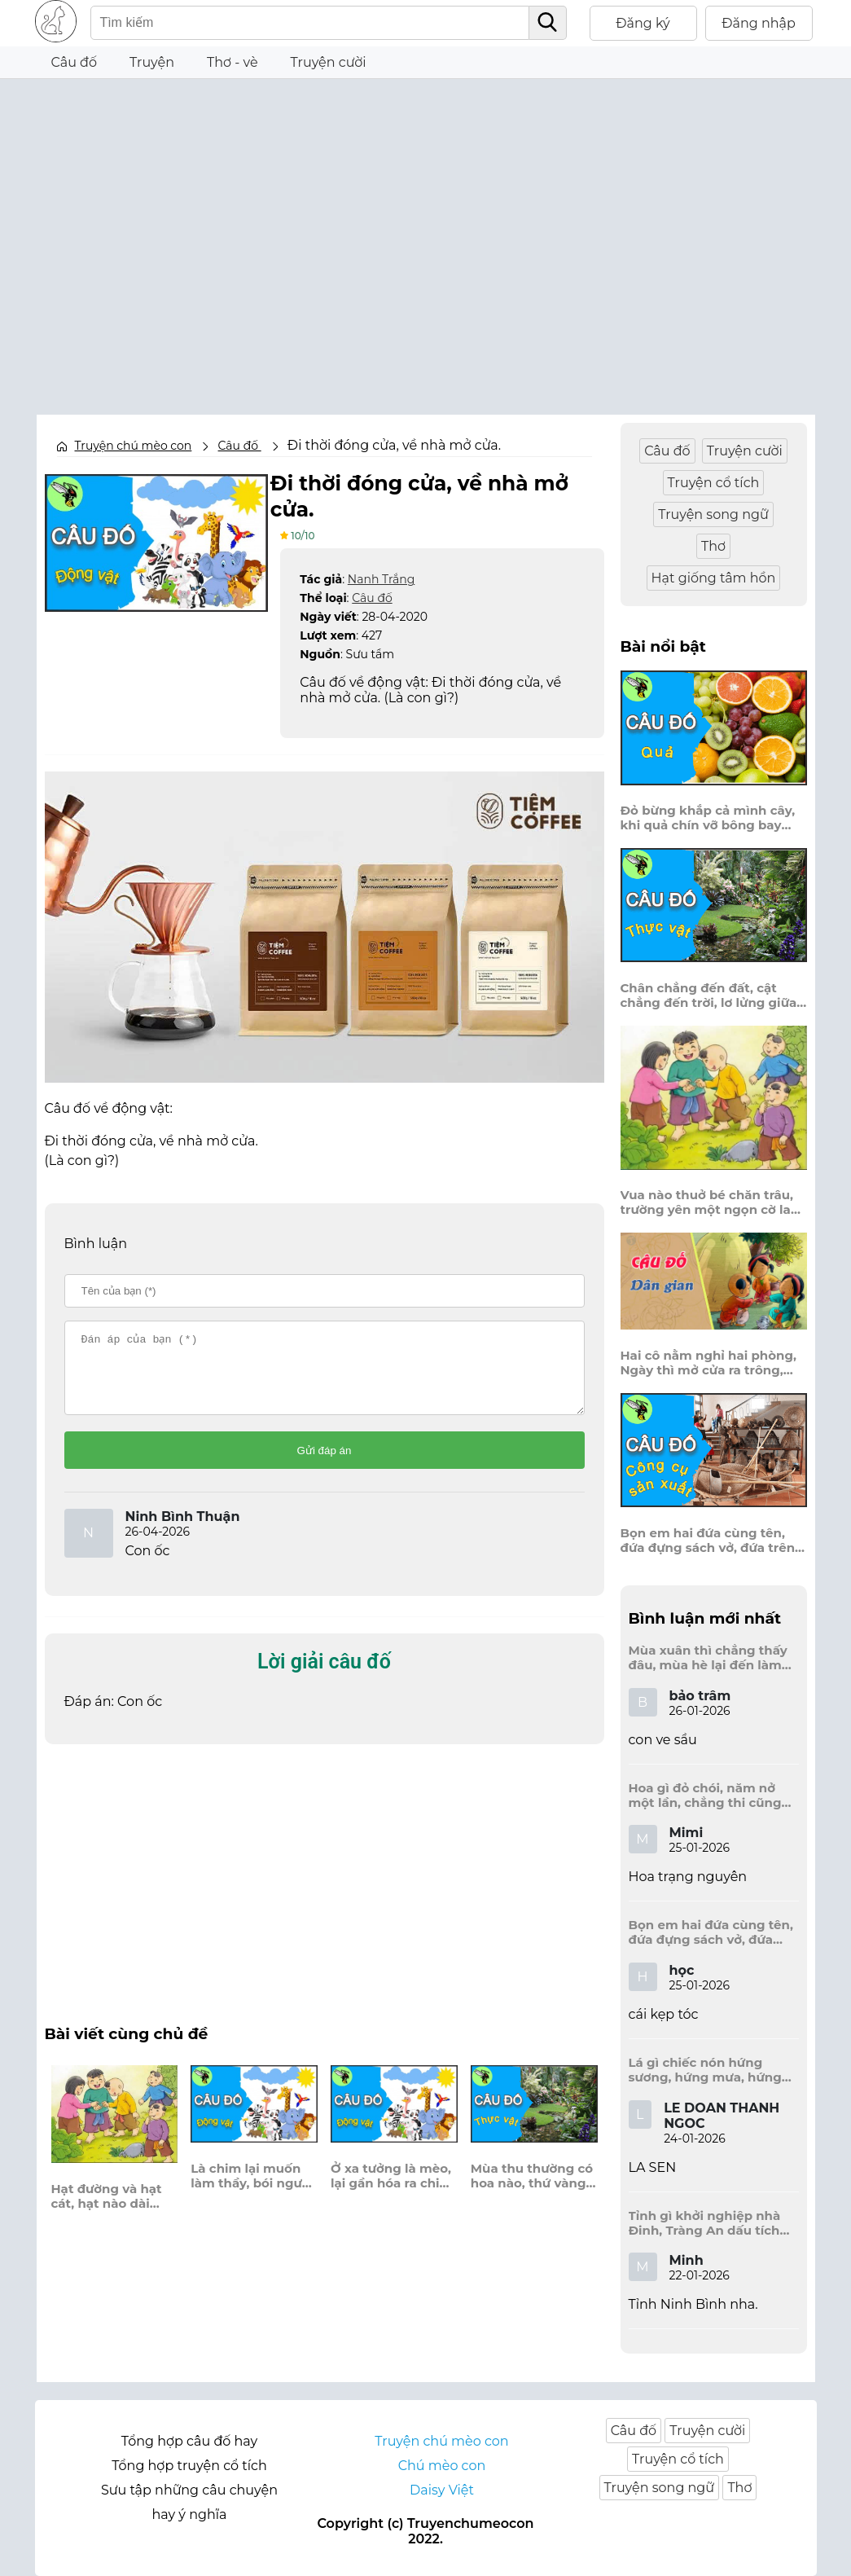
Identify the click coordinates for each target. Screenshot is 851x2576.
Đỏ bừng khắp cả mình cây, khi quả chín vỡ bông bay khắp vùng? (708, 818)
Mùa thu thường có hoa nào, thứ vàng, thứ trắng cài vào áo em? (532, 2189)
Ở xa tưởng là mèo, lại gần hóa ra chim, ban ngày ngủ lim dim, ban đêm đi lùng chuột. (393, 2189)
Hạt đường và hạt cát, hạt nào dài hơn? (106, 2208)
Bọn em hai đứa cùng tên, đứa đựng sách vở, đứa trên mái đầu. (708, 1540)
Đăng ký (643, 23)
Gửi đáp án (324, 1463)
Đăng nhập (759, 23)
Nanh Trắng (381, 577)
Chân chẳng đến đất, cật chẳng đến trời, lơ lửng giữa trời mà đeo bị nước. (709, 995)
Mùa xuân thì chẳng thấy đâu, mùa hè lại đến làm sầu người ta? (708, 1658)
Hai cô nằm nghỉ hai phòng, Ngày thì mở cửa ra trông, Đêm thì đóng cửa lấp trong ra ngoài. (709, 1363)
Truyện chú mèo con (133, 445)
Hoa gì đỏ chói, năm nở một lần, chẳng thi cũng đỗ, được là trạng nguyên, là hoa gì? (710, 1795)
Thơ (713, 546)
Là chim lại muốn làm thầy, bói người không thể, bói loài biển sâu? (252, 2189)
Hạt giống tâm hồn (713, 578)
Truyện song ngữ (713, 514)
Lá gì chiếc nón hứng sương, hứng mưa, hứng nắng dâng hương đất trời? (705, 2070)
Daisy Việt (442, 2490)
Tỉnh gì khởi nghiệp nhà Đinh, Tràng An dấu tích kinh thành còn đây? (705, 2223)
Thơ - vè (232, 62)
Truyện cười (328, 62)
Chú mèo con (442, 2465)
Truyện (151, 62)
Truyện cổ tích (714, 482)
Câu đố (74, 62)
